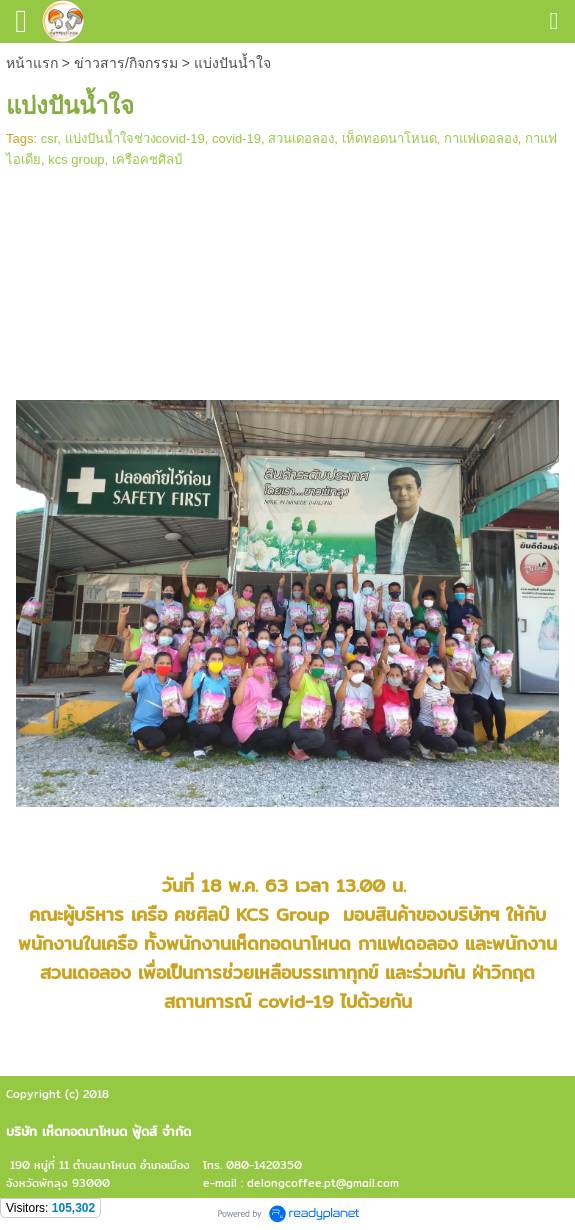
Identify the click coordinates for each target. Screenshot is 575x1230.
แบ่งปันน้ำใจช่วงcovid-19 (135, 138)
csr (49, 138)
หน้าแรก (32, 63)
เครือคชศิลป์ (147, 159)
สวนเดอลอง (301, 138)
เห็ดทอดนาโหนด (389, 138)
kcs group (76, 159)
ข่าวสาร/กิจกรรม (126, 63)
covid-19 (236, 138)
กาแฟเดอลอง (481, 138)
